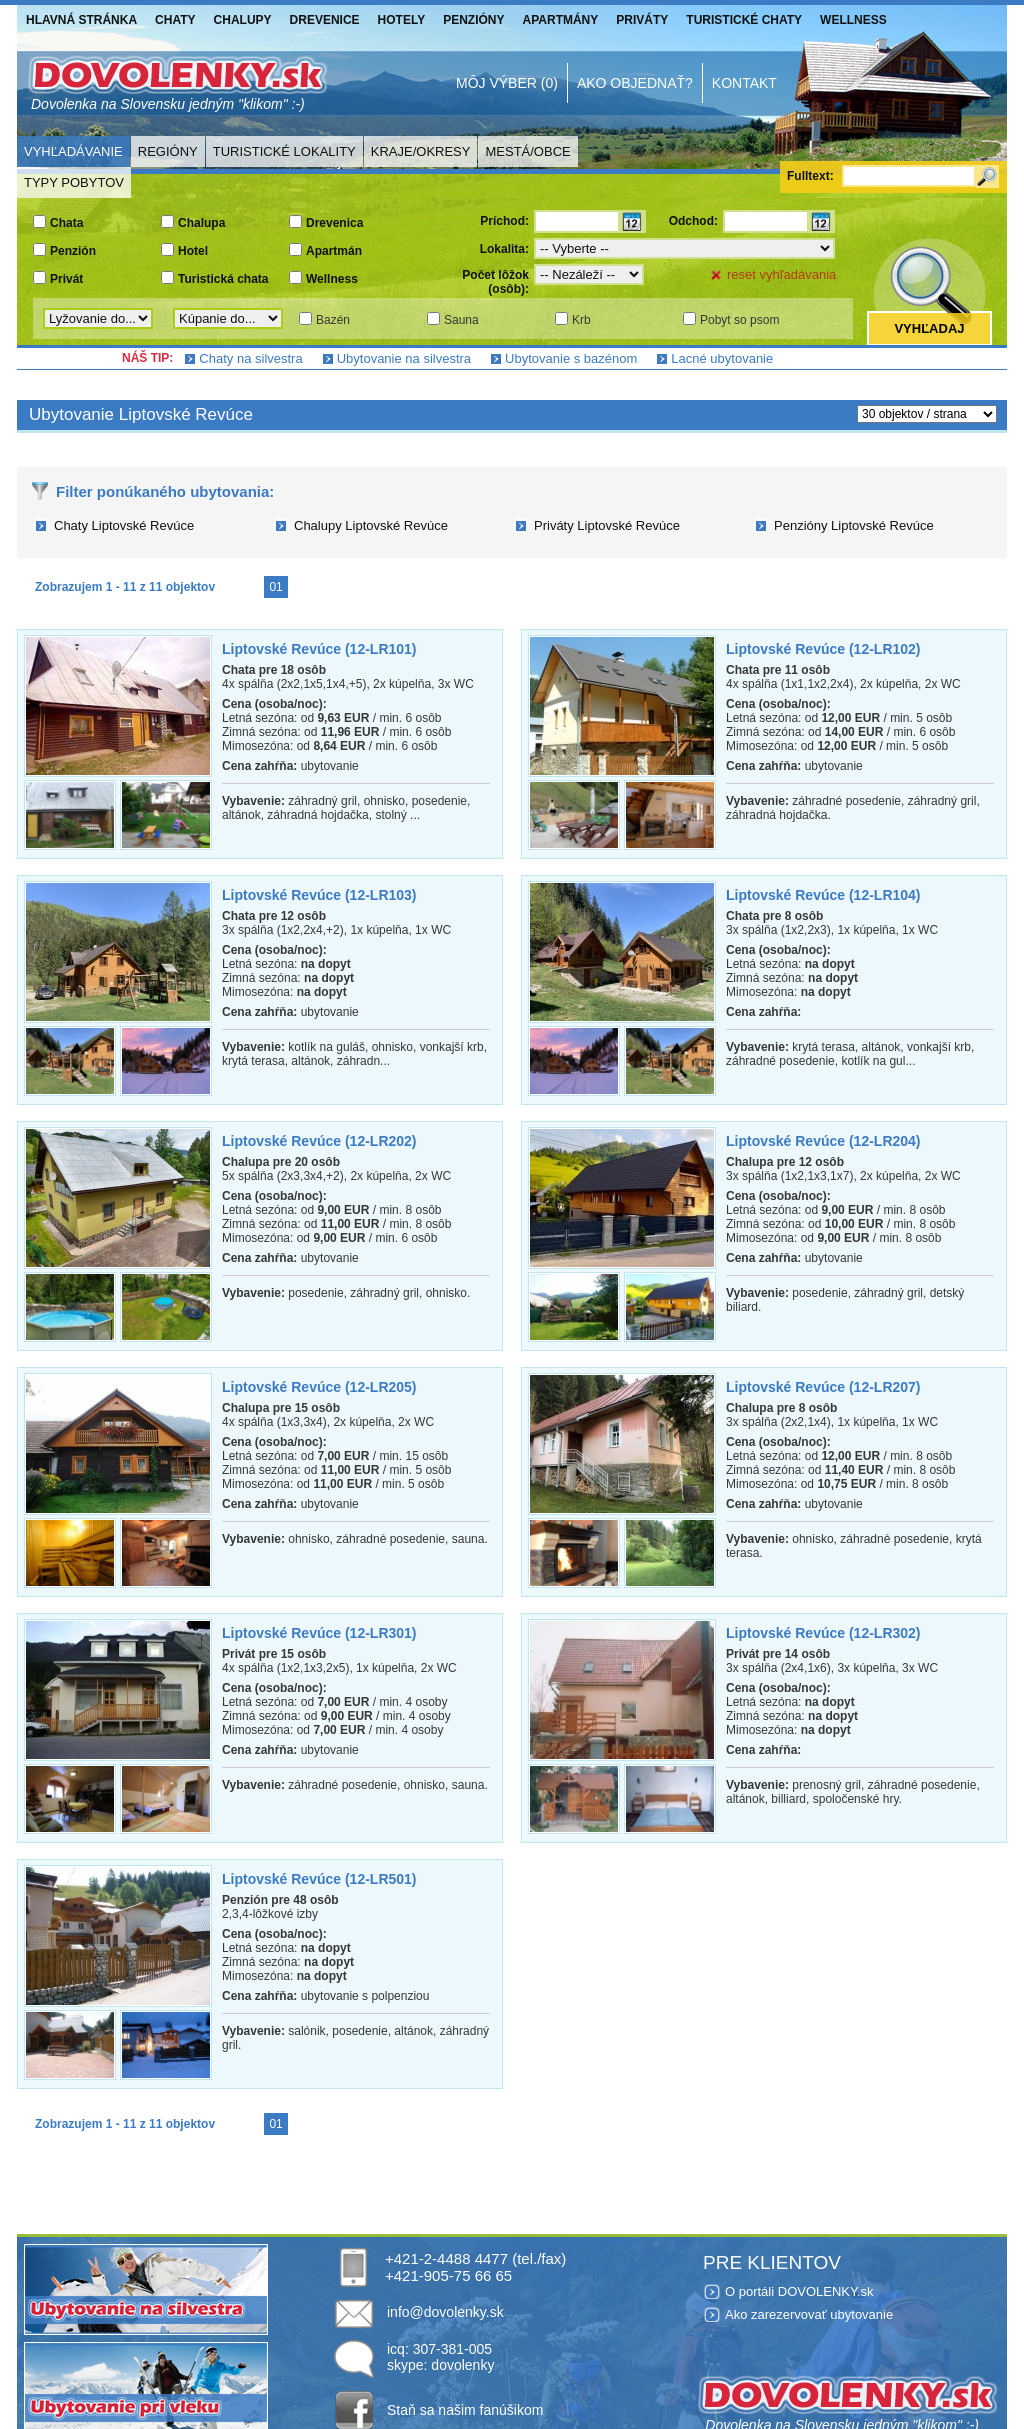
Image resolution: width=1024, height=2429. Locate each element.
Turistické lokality (284, 151)
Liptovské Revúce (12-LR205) (319, 1387)
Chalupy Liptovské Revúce (371, 525)
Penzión (73, 251)
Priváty (642, 20)
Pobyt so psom (739, 320)
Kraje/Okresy (421, 151)
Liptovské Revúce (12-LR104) (823, 895)
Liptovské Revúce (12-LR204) (823, 1141)
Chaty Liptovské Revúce (124, 525)
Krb (581, 320)
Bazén (333, 320)
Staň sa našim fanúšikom (465, 2410)
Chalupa (201, 223)
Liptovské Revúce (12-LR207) (823, 1387)
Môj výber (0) (507, 83)
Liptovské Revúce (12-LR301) (319, 1633)
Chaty (175, 20)
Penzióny (473, 20)
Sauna (461, 320)
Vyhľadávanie (73, 151)
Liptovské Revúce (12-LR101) (319, 649)
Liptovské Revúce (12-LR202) (319, 1141)
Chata (66, 223)
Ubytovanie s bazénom (571, 358)
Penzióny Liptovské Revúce (854, 525)
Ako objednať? (635, 83)
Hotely (402, 20)
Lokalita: (504, 249)
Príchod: (504, 221)
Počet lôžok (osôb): (495, 282)
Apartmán (334, 251)
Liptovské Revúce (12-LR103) (319, 895)
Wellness (853, 20)
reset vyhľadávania (781, 274)
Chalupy (243, 20)
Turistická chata (223, 279)
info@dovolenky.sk (445, 2312)
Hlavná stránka (81, 20)
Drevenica (334, 223)
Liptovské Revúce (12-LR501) (319, 1879)
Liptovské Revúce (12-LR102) (823, 649)
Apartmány (561, 20)
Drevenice (325, 20)
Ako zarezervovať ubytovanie (809, 2314)
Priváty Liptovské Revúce (607, 525)
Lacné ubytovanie (722, 358)
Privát (66, 279)
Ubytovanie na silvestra (404, 358)
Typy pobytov (74, 182)
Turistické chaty (744, 20)
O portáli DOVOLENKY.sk (799, 2291)
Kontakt (744, 83)
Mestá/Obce (527, 151)
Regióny (168, 151)
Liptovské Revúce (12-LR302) (823, 1633)
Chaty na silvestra (250, 358)
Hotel (193, 251)
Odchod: (693, 221)
